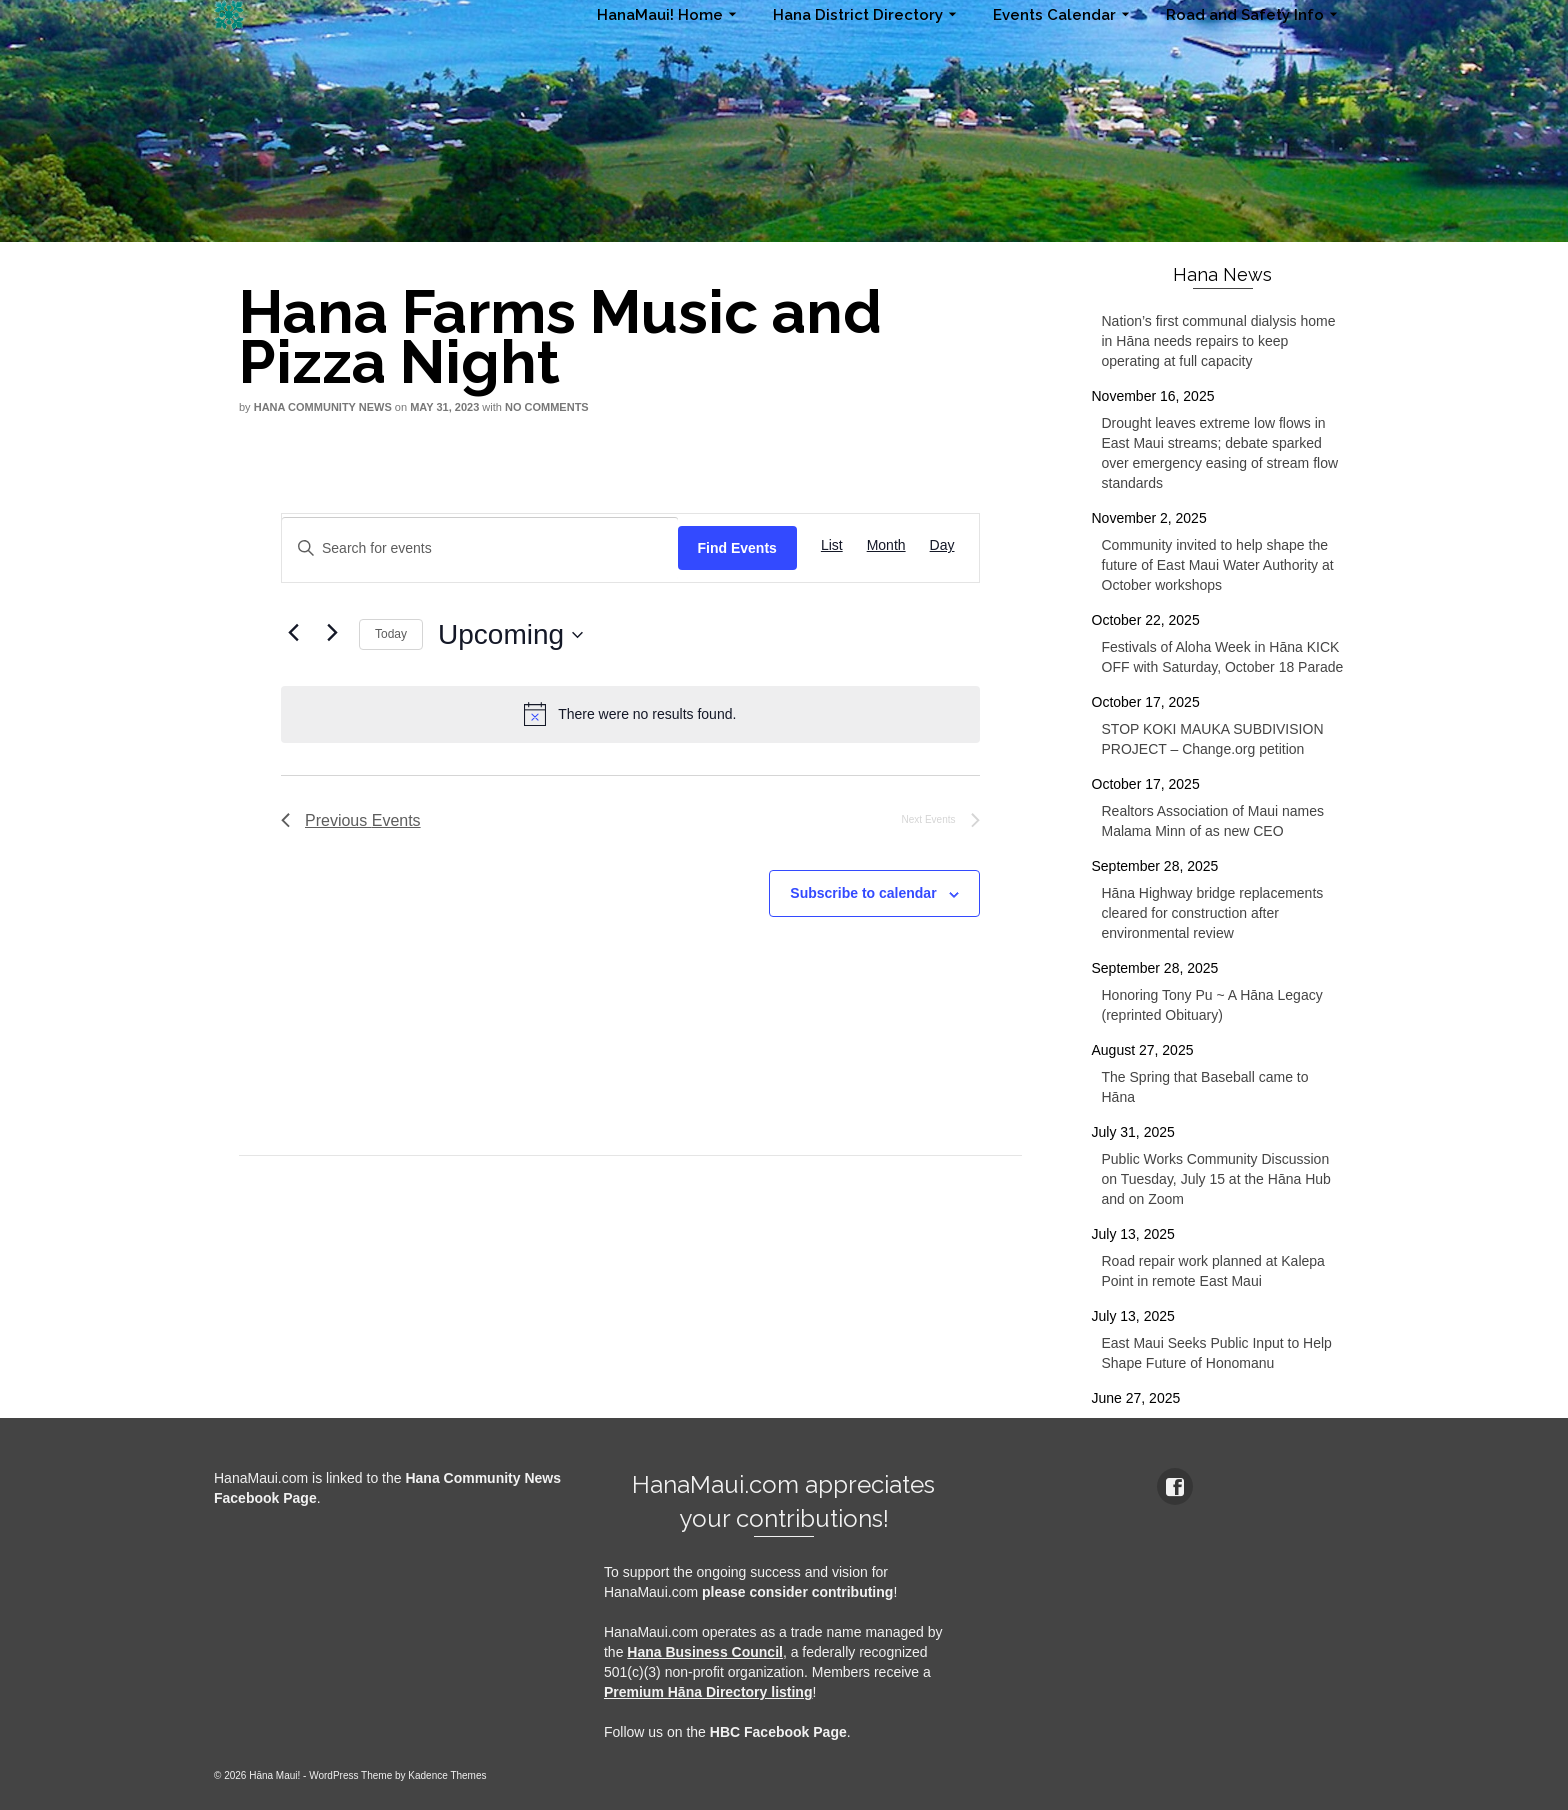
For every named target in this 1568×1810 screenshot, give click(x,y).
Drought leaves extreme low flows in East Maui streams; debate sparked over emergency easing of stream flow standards (1220, 453)
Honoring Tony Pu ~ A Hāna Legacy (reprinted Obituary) (1212, 1005)
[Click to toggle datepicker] (510, 635)
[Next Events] (332, 632)
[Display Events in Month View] (886, 545)
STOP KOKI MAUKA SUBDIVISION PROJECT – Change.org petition (1213, 739)
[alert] (630, 714)
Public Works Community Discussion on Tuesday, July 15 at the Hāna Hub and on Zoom (1216, 1179)
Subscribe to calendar (863, 893)
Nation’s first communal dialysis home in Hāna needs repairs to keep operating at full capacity (1219, 341)
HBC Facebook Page (778, 1732)
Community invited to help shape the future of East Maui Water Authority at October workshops (1218, 565)
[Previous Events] (293, 632)
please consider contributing (797, 1592)
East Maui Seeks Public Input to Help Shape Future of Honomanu (1217, 1353)
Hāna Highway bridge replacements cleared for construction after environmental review (1213, 913)
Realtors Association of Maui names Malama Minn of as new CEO (1213, 821)
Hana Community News (323, 407)
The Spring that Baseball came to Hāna (1205, 1087)
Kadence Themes (447, 1775)
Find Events (737, 548)
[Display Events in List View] (832, 545)
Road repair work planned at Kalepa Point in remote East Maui (1213, 1271)
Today (391, 634)
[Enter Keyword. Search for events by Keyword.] (480, 548)
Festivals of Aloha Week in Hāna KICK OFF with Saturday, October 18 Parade (1223, 657)
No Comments (547, 407)
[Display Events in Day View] (942, 545)
